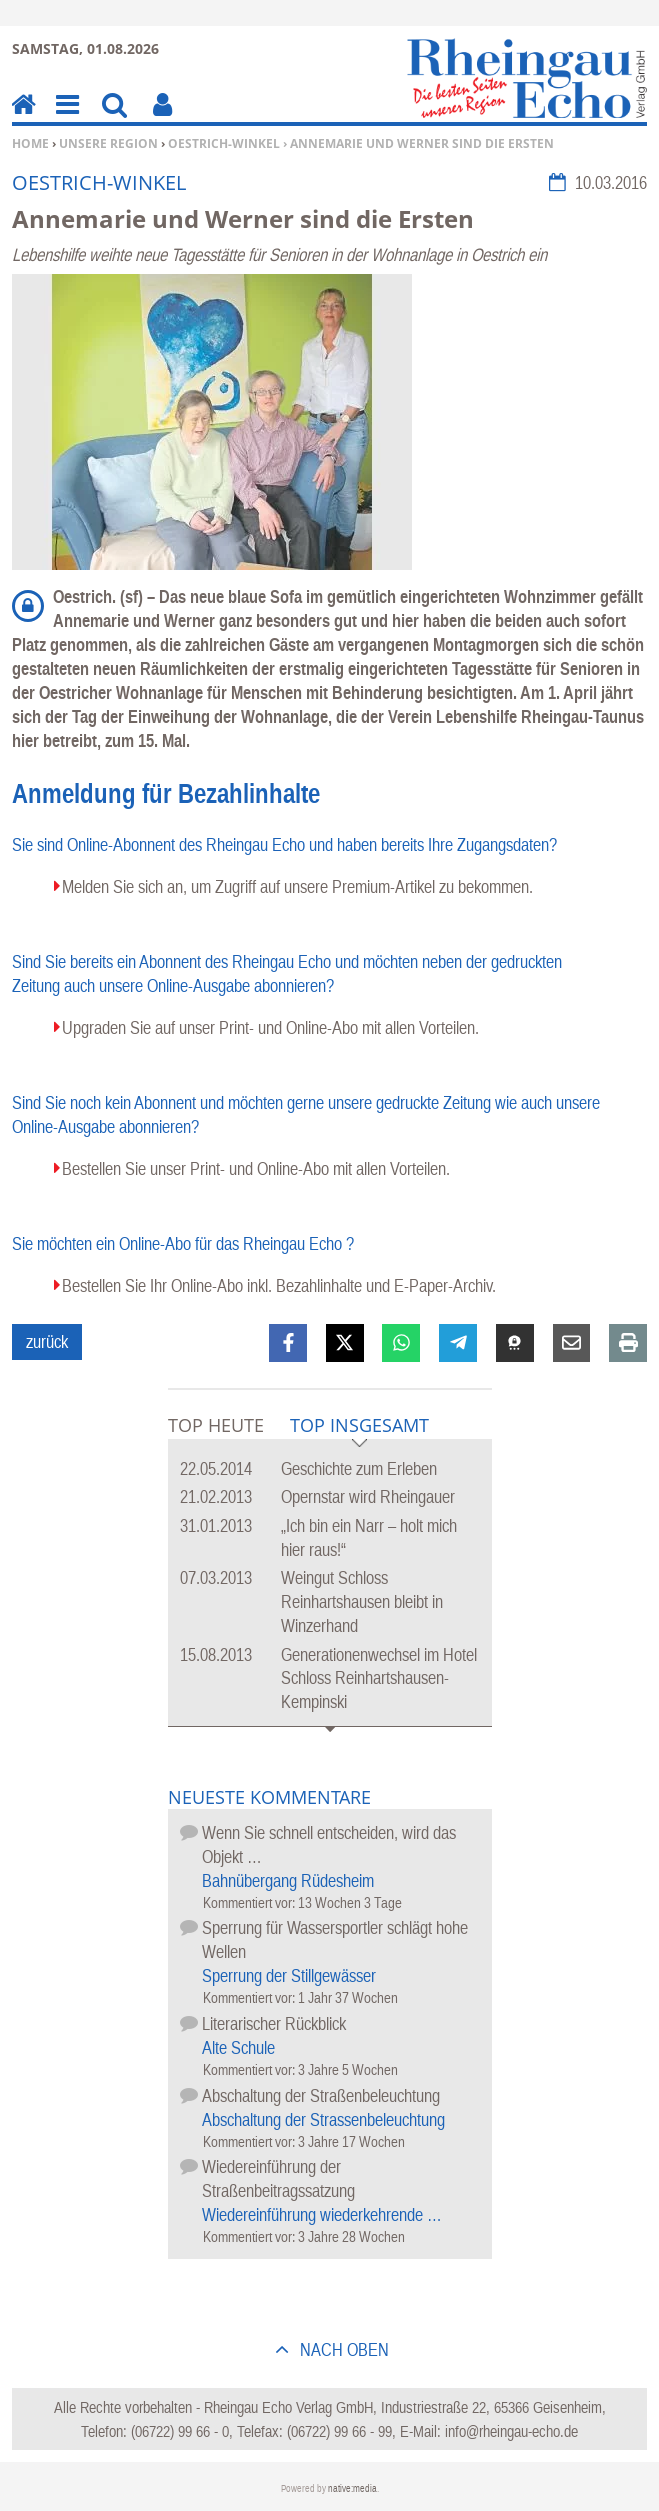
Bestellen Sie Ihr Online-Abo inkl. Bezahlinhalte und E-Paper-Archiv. (279, 1285)
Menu (66, 118)
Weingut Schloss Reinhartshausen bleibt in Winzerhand (362, 1601)
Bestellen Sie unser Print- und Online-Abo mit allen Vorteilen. (256, 1168)
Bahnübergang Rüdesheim (288, 1880)
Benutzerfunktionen (162, 118)
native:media (352, 2488)
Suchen (114, 118)
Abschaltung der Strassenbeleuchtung (323, 2119)
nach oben (342, 2349)
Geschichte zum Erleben (359, 1468)
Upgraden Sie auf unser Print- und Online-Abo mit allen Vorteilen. (270, 1027)
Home (30, 143)
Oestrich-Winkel (224, 143)
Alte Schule (238, 2047)
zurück (47, 1341)
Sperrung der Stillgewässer (289, 1975)
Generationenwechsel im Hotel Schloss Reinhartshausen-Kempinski (379, 1678)
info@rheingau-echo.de (511, 2431)
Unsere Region (108, 143)
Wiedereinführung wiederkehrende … (322, 2214)
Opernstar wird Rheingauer (368, 1496)
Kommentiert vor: (250, 1902)
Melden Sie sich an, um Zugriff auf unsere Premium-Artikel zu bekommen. (297, 886)
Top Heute (216, 1425)
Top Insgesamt (359, 1426)
